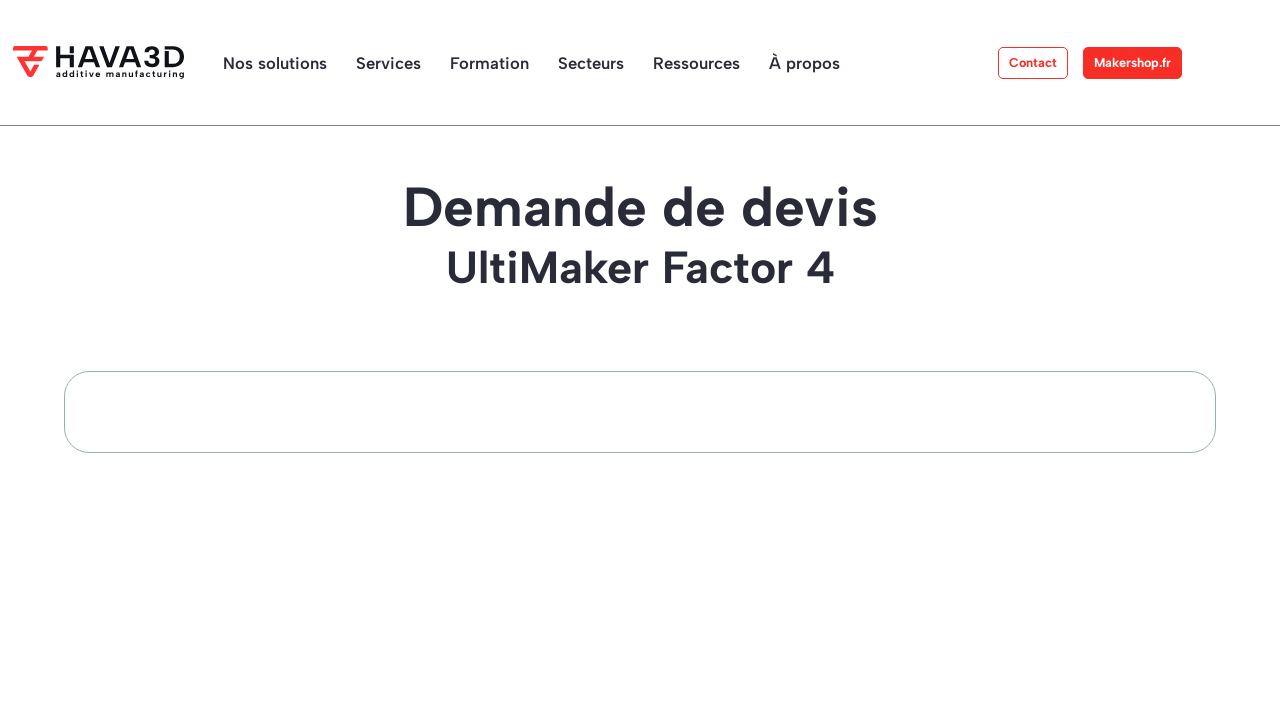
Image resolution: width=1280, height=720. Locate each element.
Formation (489, 63)
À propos (804, 63)
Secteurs (591, 63)
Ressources (696, 63)
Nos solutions (275, 63)
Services (388, 63)
